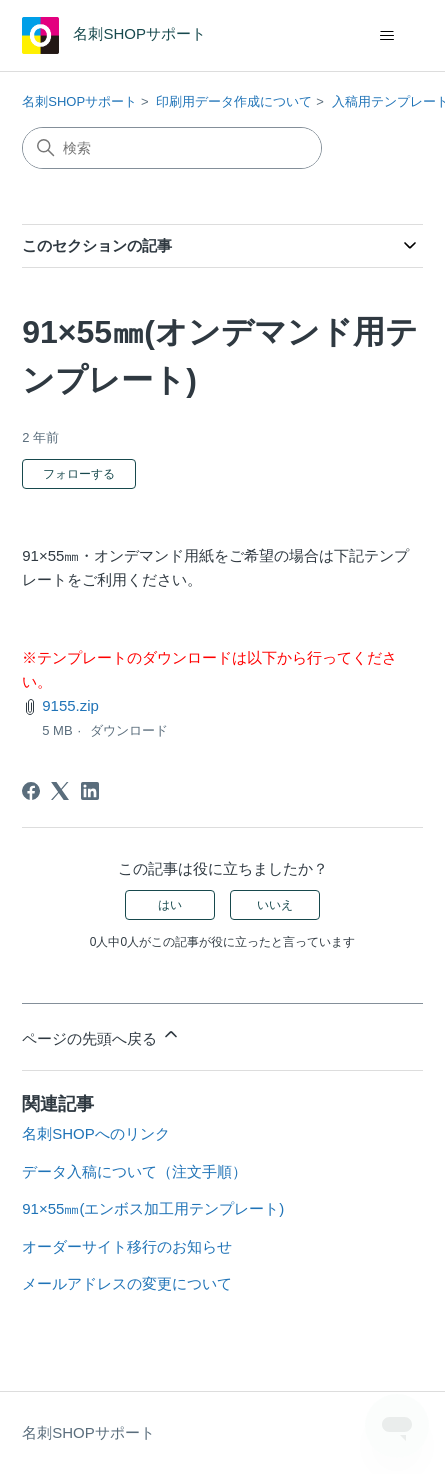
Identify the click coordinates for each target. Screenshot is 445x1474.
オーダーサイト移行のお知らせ (127, 1246)
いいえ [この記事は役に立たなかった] (275, 905)
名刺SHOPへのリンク (96, 1133)
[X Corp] (60, 791)
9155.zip (70, 705)
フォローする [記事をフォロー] (79, 474)
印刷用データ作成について (234, 101)
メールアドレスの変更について (127, 1283)
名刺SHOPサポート (79, 101)
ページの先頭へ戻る (101, 1035)
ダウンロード (129, 730)
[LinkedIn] (90, 791)
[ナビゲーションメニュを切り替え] (387, 36)
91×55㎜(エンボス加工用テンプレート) (153, 1208)
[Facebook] (31, 791)
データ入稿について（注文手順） (134, 1171)
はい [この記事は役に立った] (170, 905)
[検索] (172, 148)
